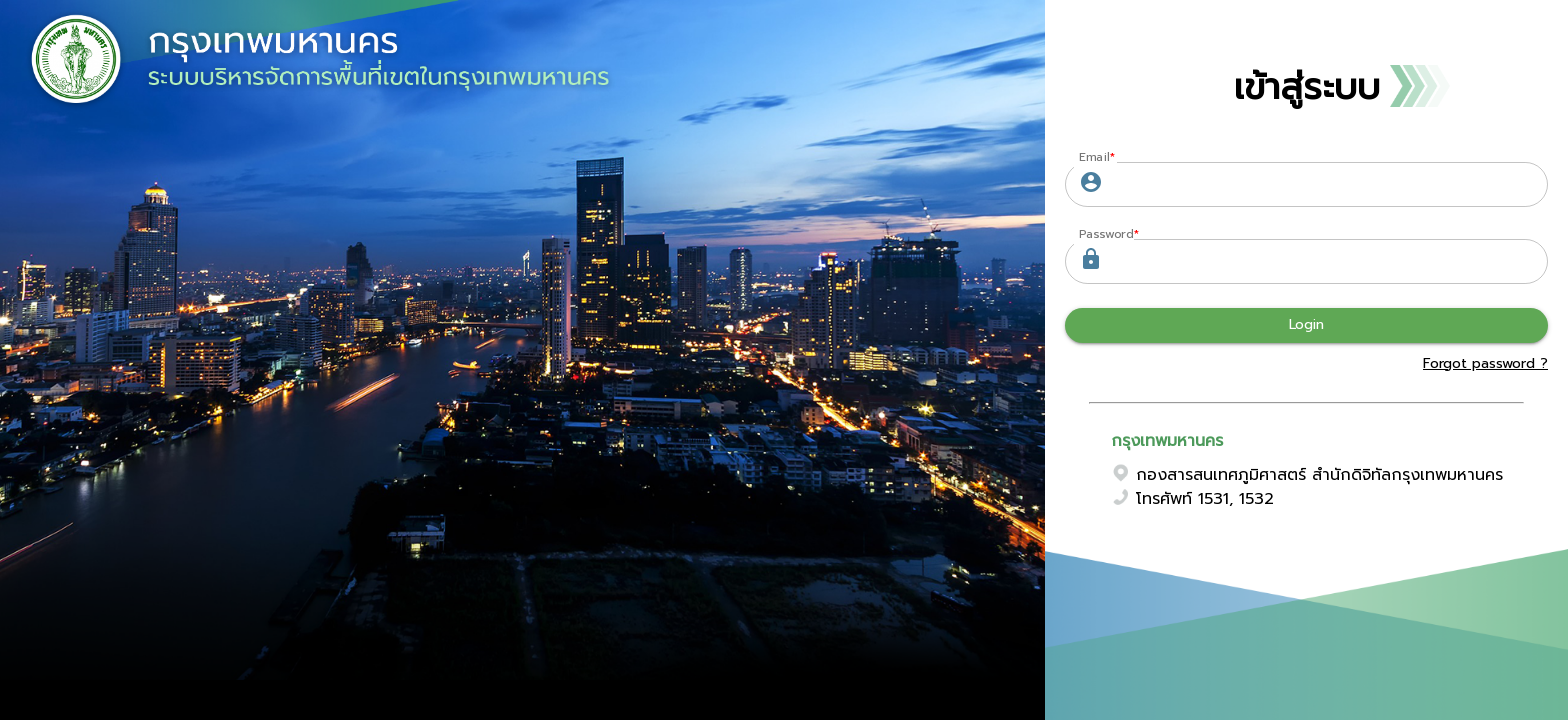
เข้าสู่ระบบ (1307, 87)
